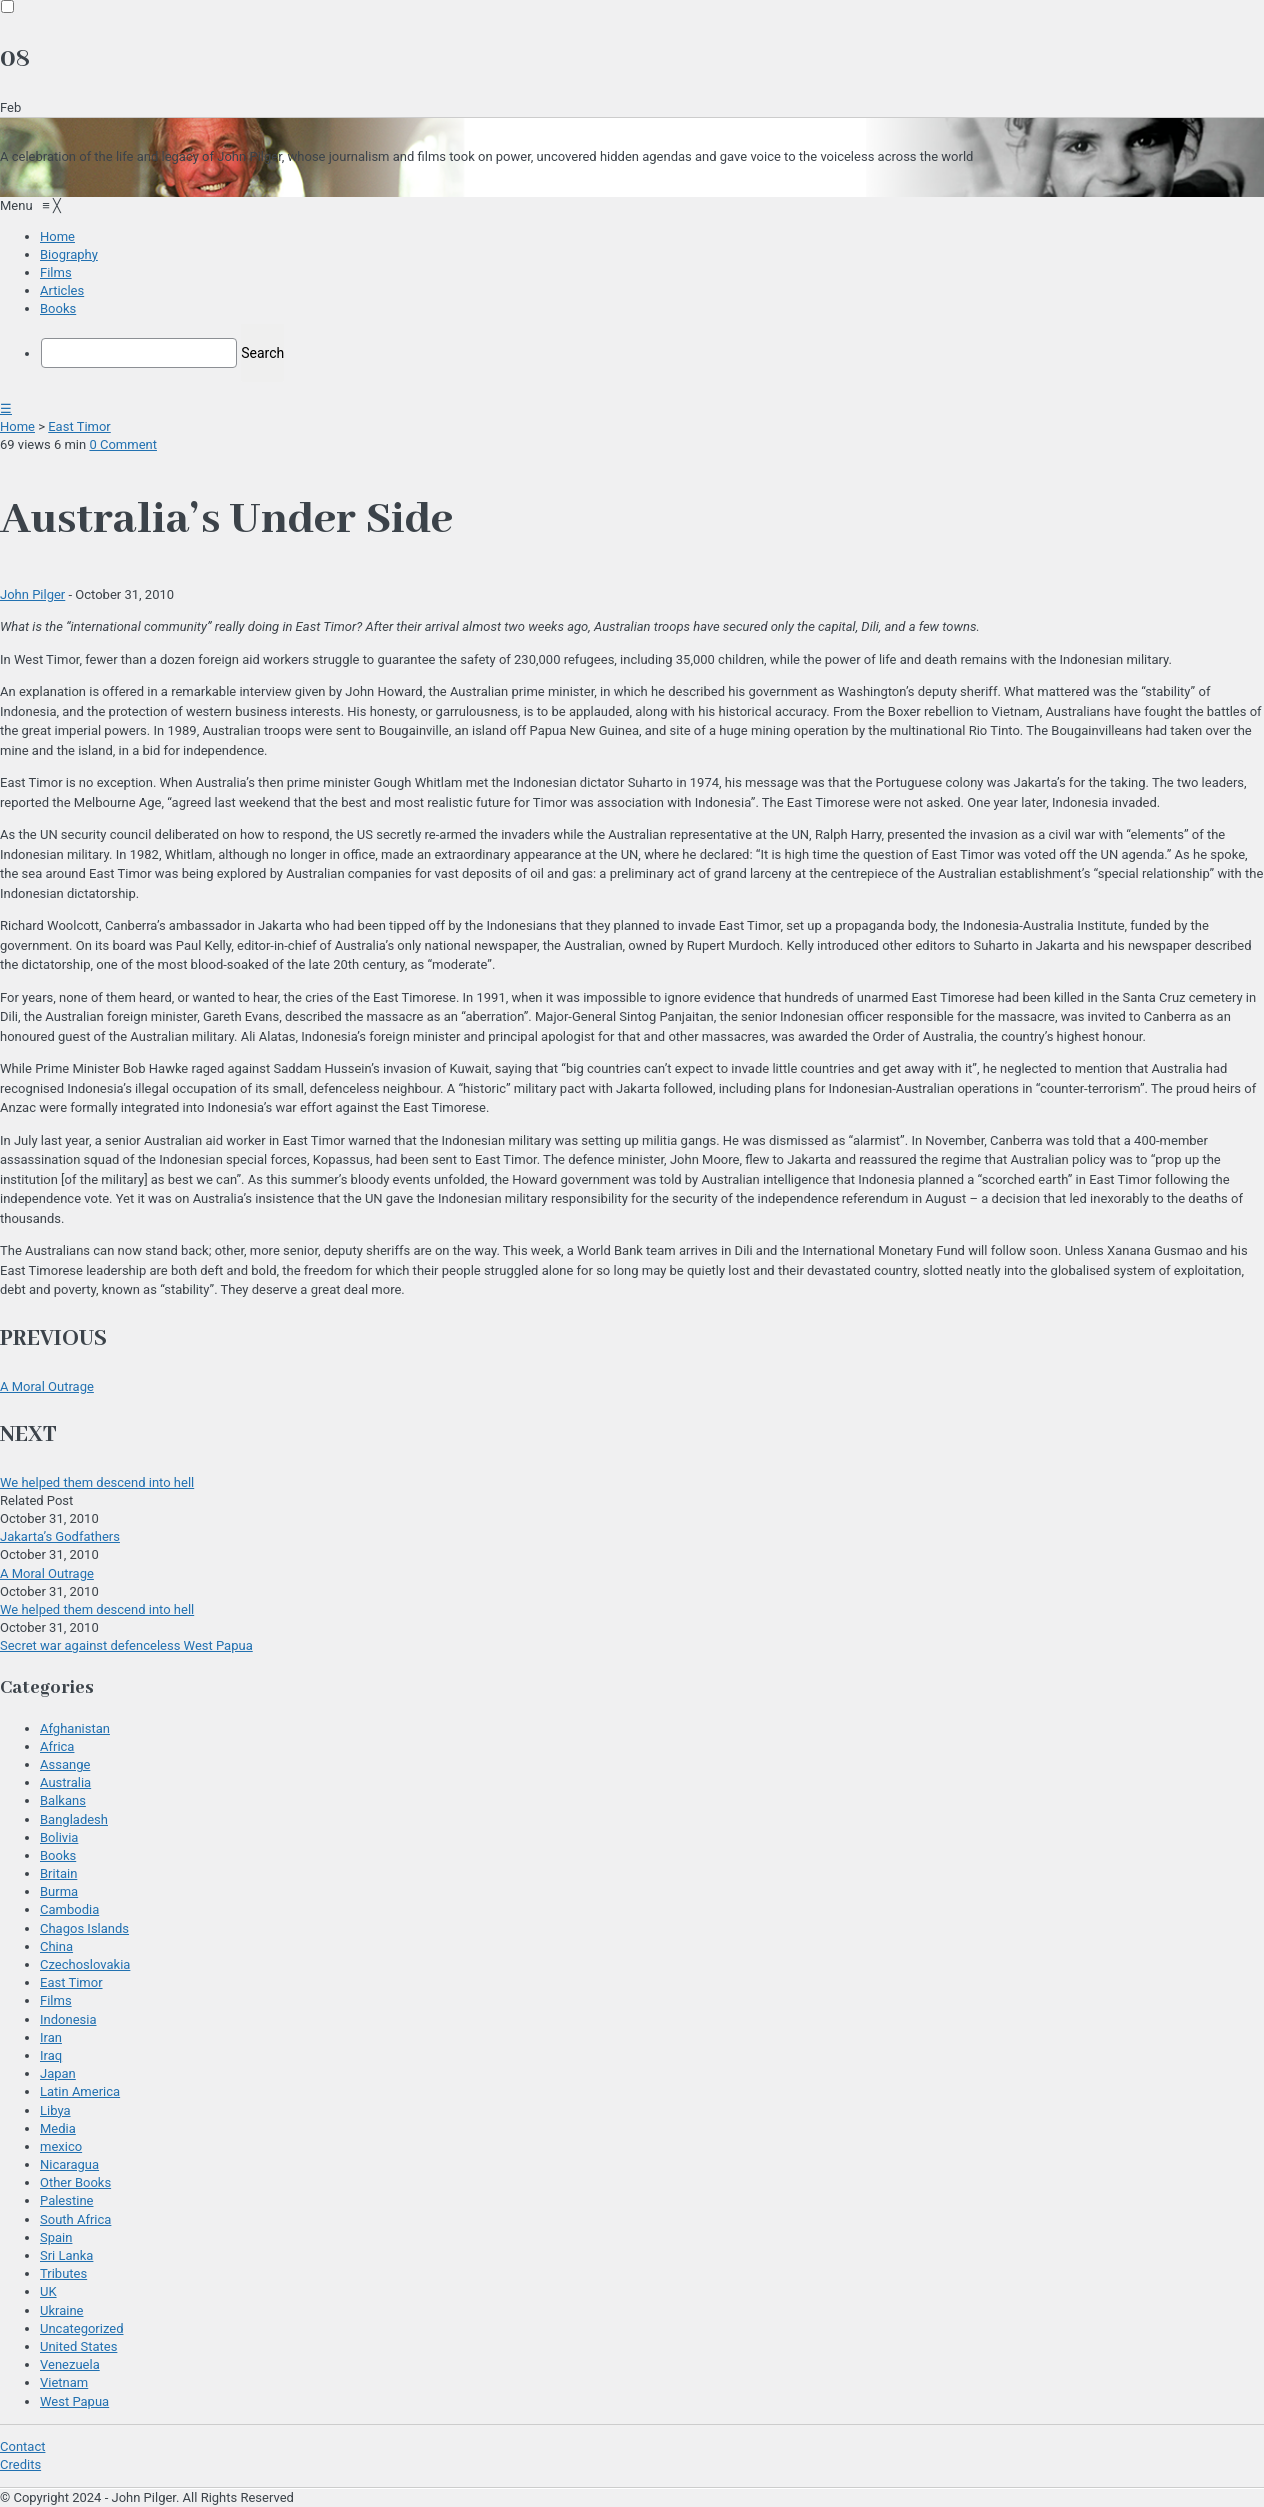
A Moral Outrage (47, 1386)
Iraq (51, 2055)
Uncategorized (81, 2328)
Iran (51, 2037)
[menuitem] (57, 236)
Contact (22, 2446)
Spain (56, 2237)
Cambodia (69, 1909)
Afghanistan (75, 1728)
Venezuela (70, 2364)
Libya (55, 2110)
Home (17, 426)
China (56, 1946)
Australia (65, 1782)
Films (56, 2000)
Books (58, 1855)
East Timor (79, 426)
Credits (20, 2464)
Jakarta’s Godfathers (60, 1536)
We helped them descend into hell (97, 1482)
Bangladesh (74, 1819)
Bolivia (59, 1837)
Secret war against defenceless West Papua (126, 1645)
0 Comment (123, 444)
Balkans (63, 1800)
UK (48, 2291)
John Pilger (32, 594)
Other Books (75, 2182)
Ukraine (61, 2310)
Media (58, 2128)
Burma (59, 1891)
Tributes (63, 2273)
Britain (58, 1873)
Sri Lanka (66, 2255)
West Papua (74, 2401)
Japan (58, 2073)
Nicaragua (69, 2164)
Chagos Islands (84, 1928)
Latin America (80, 2091)
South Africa (75, 2219)
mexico (61, 2146)
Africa (57, 1746)
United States (78, 2346)
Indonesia (68, 2019)
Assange (65, 1764)
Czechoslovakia (85, 1964)
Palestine (66, 2200)
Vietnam (64, 2382)
